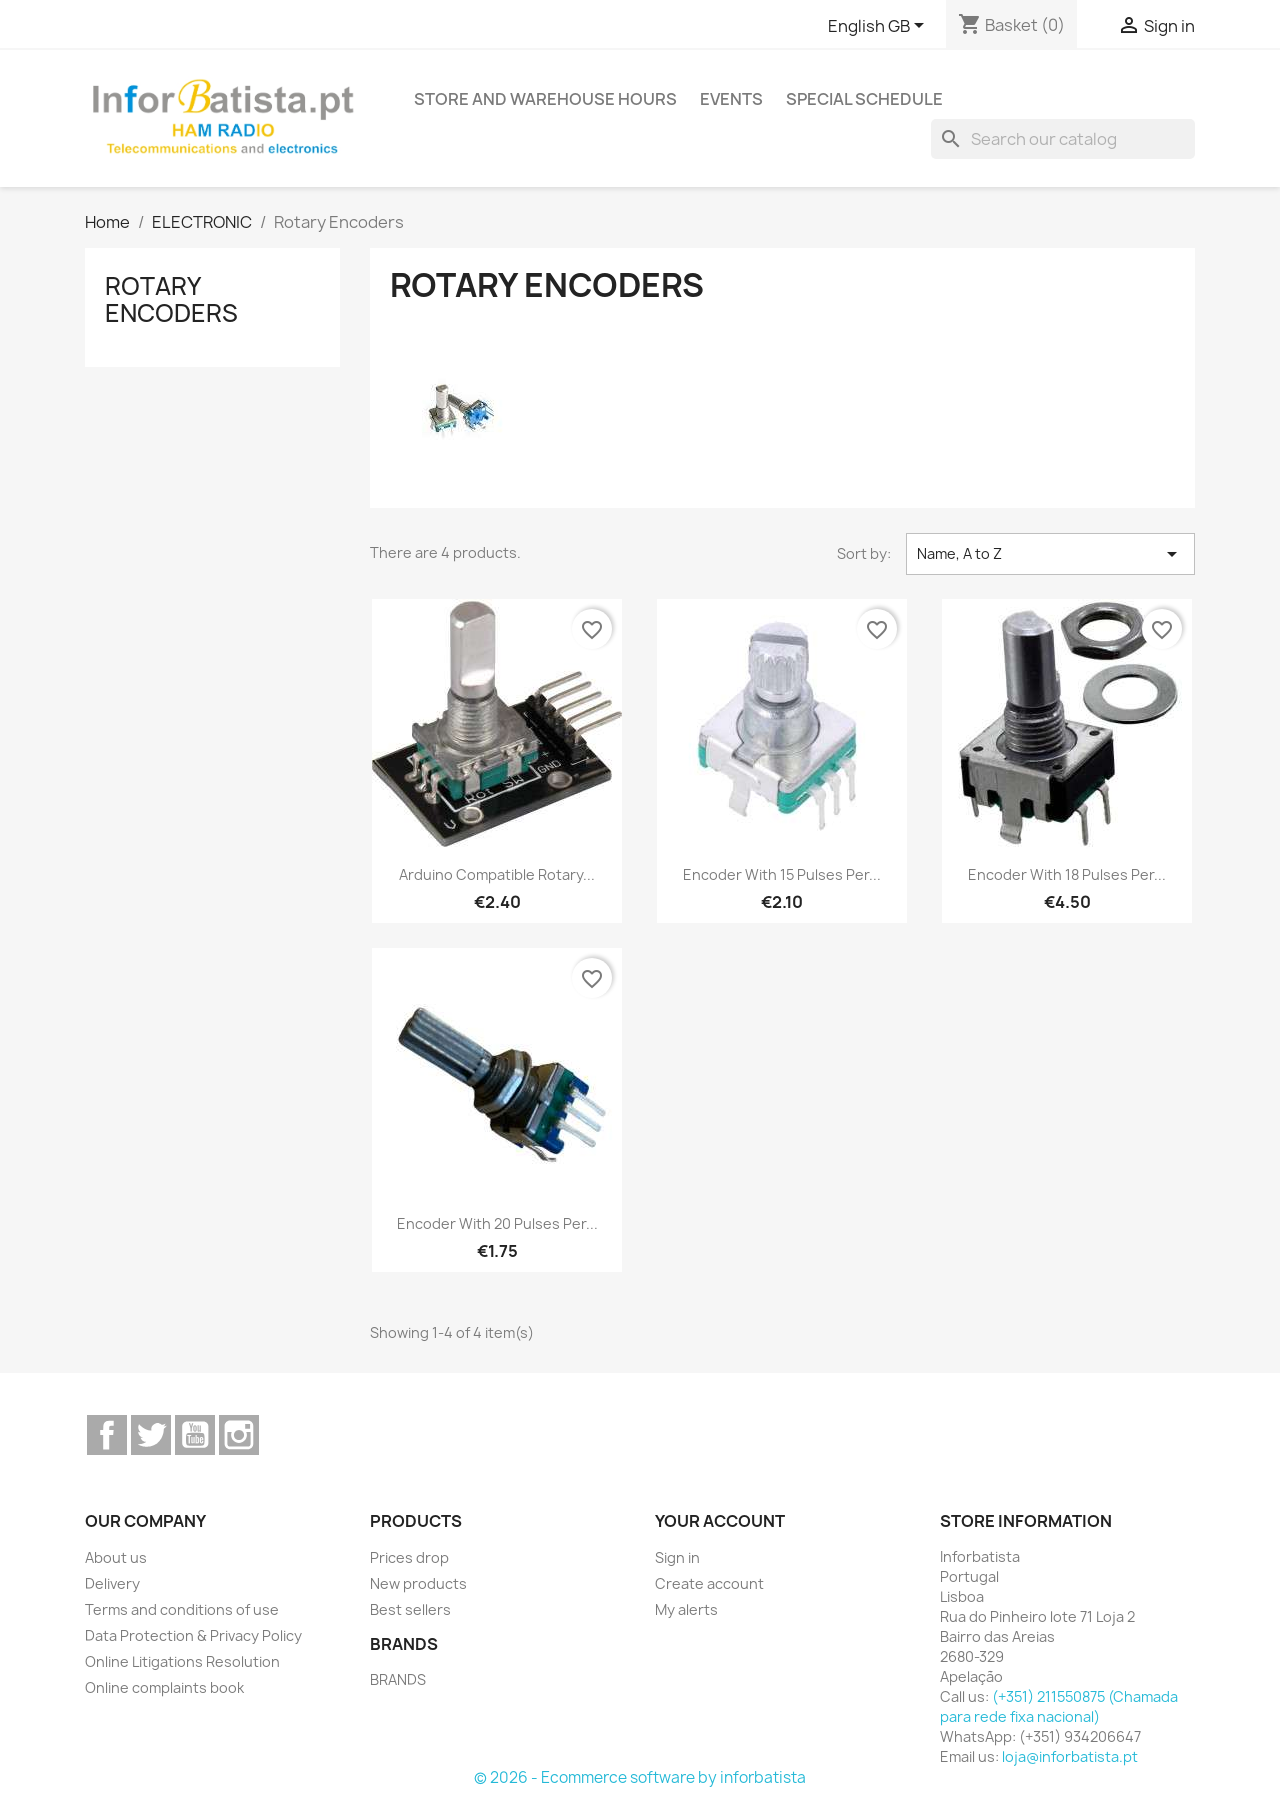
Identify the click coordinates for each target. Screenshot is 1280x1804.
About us (116, 1557)
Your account (720, 1521)
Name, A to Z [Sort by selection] (1050, 554)
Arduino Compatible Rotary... (497, 874)
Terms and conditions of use (182, 1609)
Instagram (239, 1435)
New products (418, 1583)
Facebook (107, 1435)
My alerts (686, 1609)
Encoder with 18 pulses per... (1067, 874)
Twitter (151, 1435)
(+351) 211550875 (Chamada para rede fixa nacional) (1059, 1706)
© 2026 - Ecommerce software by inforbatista (640, 1777)
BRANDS (398, 1679)
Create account (709, 1583)
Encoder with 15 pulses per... (782, 874)
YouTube (195, 1435)
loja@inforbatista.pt (1070, 1756)
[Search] (1063, 139)
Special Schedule (864, 99)
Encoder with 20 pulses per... (497, 1223)
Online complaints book (164, 1687)
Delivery (112, 1583)
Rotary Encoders (171, 299)
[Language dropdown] (879, 27)
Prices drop (409, 1557)
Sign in (677, 1557)
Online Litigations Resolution (182, 1661)
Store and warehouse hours (545, 99)
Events (731, 99)
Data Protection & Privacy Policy (193, 1635)
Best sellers (410, 1609)
